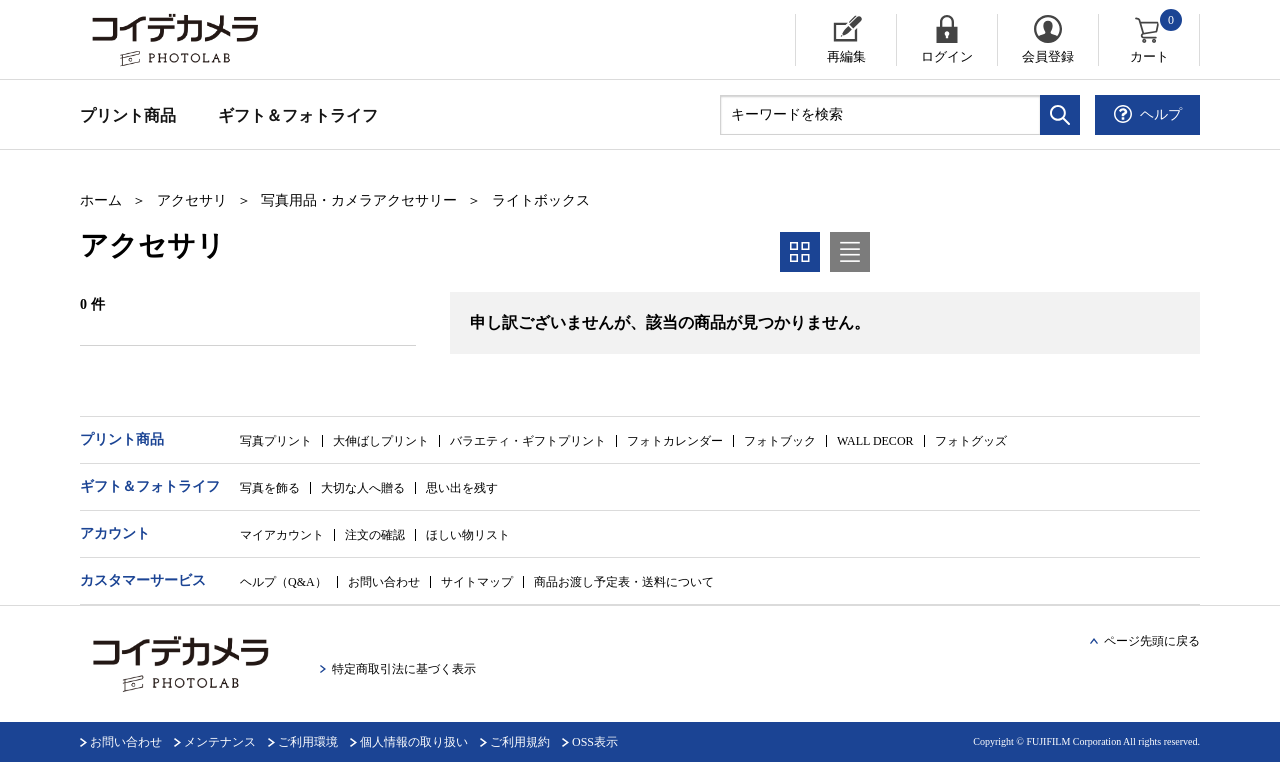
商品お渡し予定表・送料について (624, 582)
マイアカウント (282, 535)
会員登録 (1048, 56)
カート (1157, 39)
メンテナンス (220, 742)
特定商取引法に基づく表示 (404, 669)
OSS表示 (595, 742)
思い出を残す (462, 488)
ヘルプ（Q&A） (283, 582)
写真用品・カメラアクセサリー (359, 200)
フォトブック (780, 441)
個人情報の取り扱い (414, 742)
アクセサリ (192, 200)
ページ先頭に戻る (1152, 641)
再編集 (846, 56)
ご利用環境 (308, 742)
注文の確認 (375, 535)
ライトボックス (541, 200)
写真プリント (276, 441)
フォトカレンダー (675, 441)
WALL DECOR (875, 441)
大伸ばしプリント (381, 441)
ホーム (101, 200)
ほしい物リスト (468, 535)
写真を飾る (270, 488)
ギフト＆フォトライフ (298, 115)
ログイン (947, 56)
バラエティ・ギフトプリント (528, 441)
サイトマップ (477, 582)
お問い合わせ (384, 582)
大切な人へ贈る (363, 488)
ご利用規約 (520, 742)
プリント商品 (128, 115)
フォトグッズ (971, 441)
